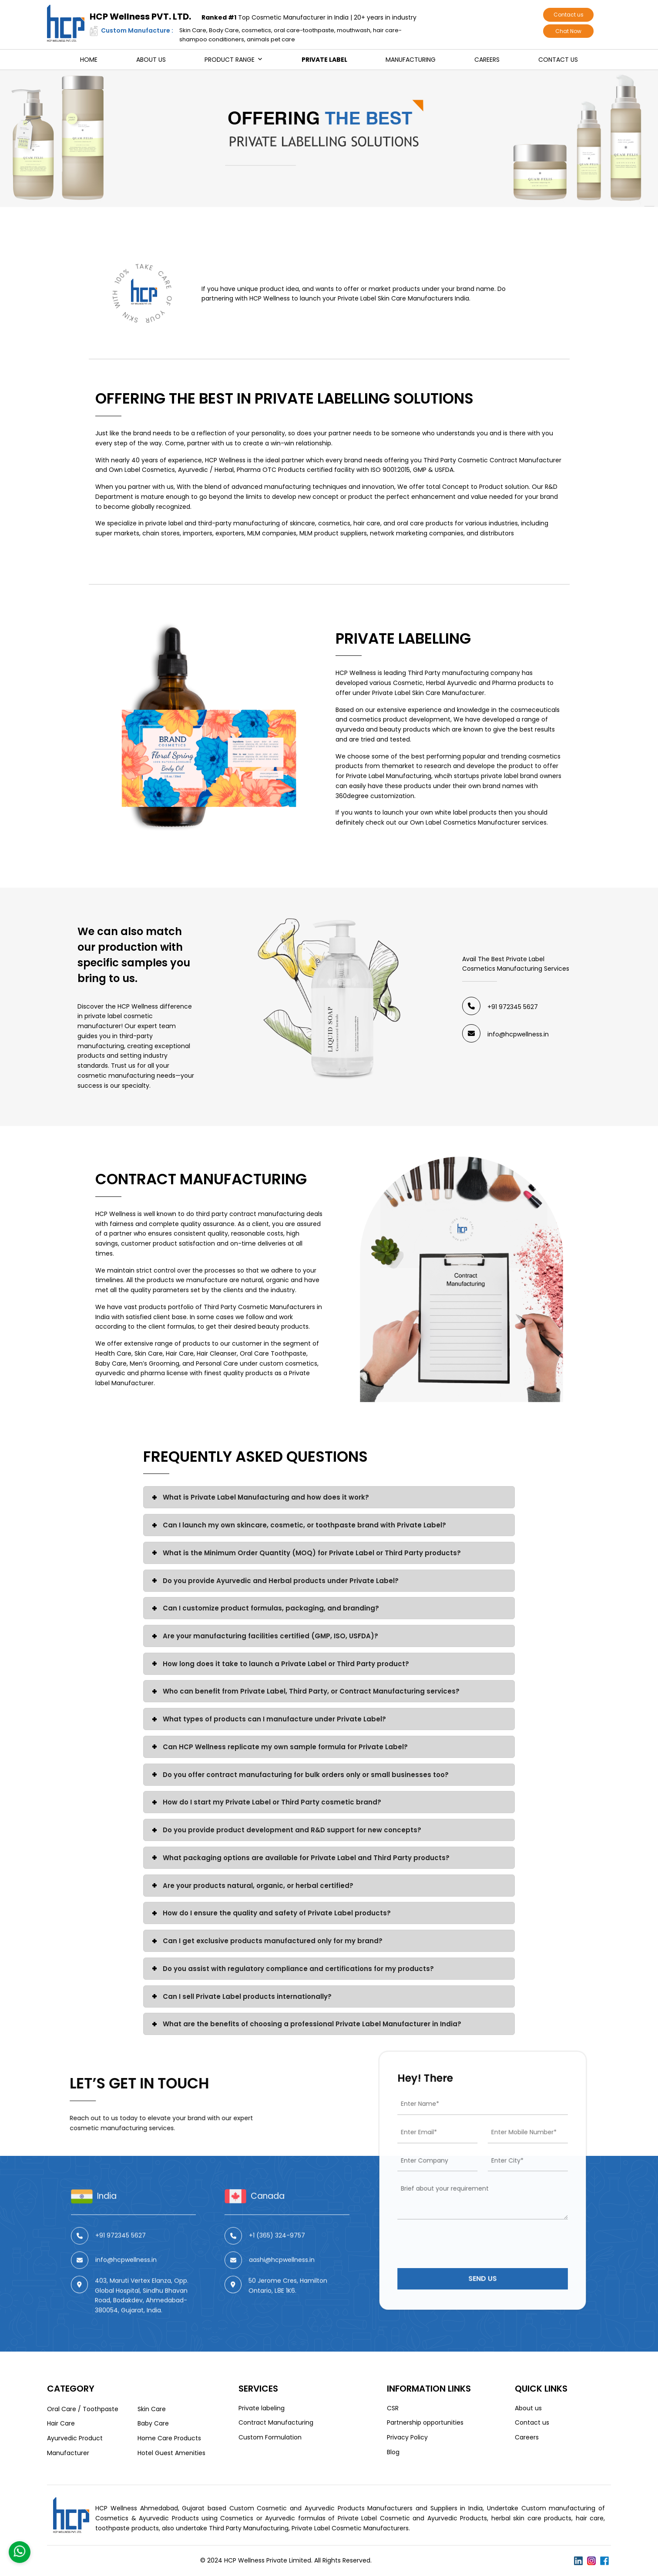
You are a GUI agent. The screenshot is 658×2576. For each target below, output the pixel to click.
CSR (393, 2408)
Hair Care (61, 2423)
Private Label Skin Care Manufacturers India (403, 298)
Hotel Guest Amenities (171, 2453)
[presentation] (470, 2219)
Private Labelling (403, 638)
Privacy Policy (407, 2437)
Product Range (230, 59)
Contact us (569, 14)
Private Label (324, 59)
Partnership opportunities (425, 2422)
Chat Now (568, 31)
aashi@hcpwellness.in (282, 2299)
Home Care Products (169, 2438)
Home (88, 59)
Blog (393, 2452)
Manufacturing (411, 59)
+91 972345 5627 (512, 1006)
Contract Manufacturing (201, 1179)
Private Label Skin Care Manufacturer (428, 692)
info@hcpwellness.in (518, 1034)
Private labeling (261, 2408)
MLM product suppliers (333, 533)
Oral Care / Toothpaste (82, 2409)
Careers (487, 59)
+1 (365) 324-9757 (277, 2275)
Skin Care (152, 2409)
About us (151, 59)
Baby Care (153, 2423)
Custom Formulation (270, 2437)
